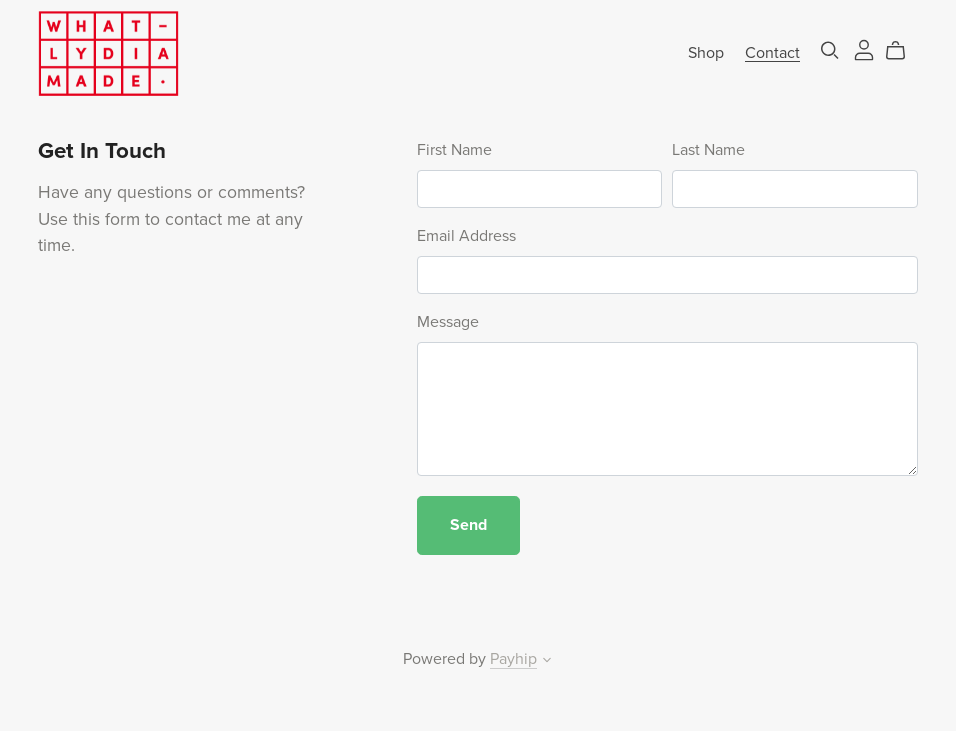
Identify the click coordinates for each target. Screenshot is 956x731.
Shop (706, 52)
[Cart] (903, 51)
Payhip (513, 659)
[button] (547, 662)
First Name (454, 150)
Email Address (466, 236)
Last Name (708, 150)
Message (448, 322)
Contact (772, 52)
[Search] (830, 50)
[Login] (864, 48)
